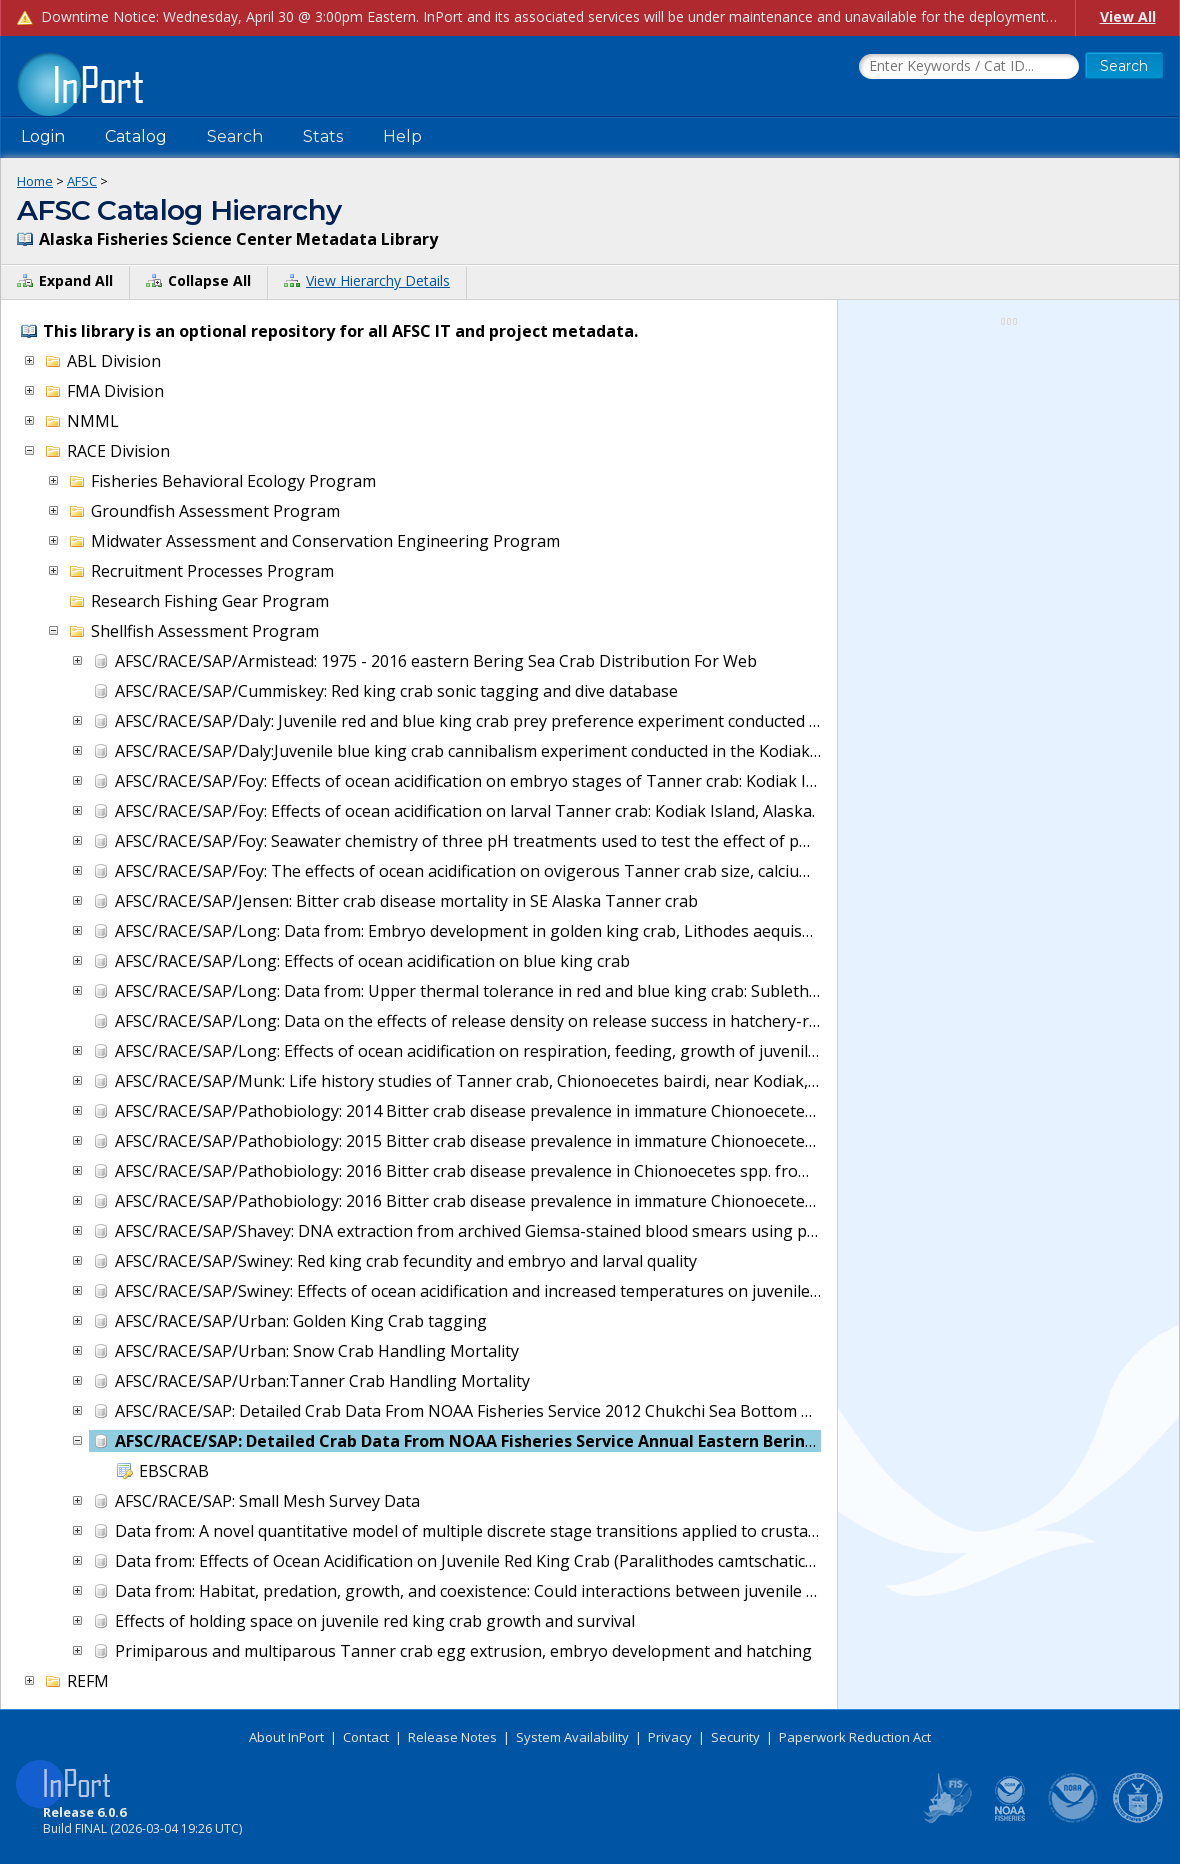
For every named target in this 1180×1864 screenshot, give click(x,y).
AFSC (82, 181)
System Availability (572, 1737)
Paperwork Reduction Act (855, 1737)
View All (1128, 16)
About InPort (286, 1737)
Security (735, 1737)
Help (402, 136)
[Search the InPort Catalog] (969, 67)
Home (35, 181)
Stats (323, 136)
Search (235, 136)
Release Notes (452, 1737)
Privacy (670, 1737)
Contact (366, 1737)
